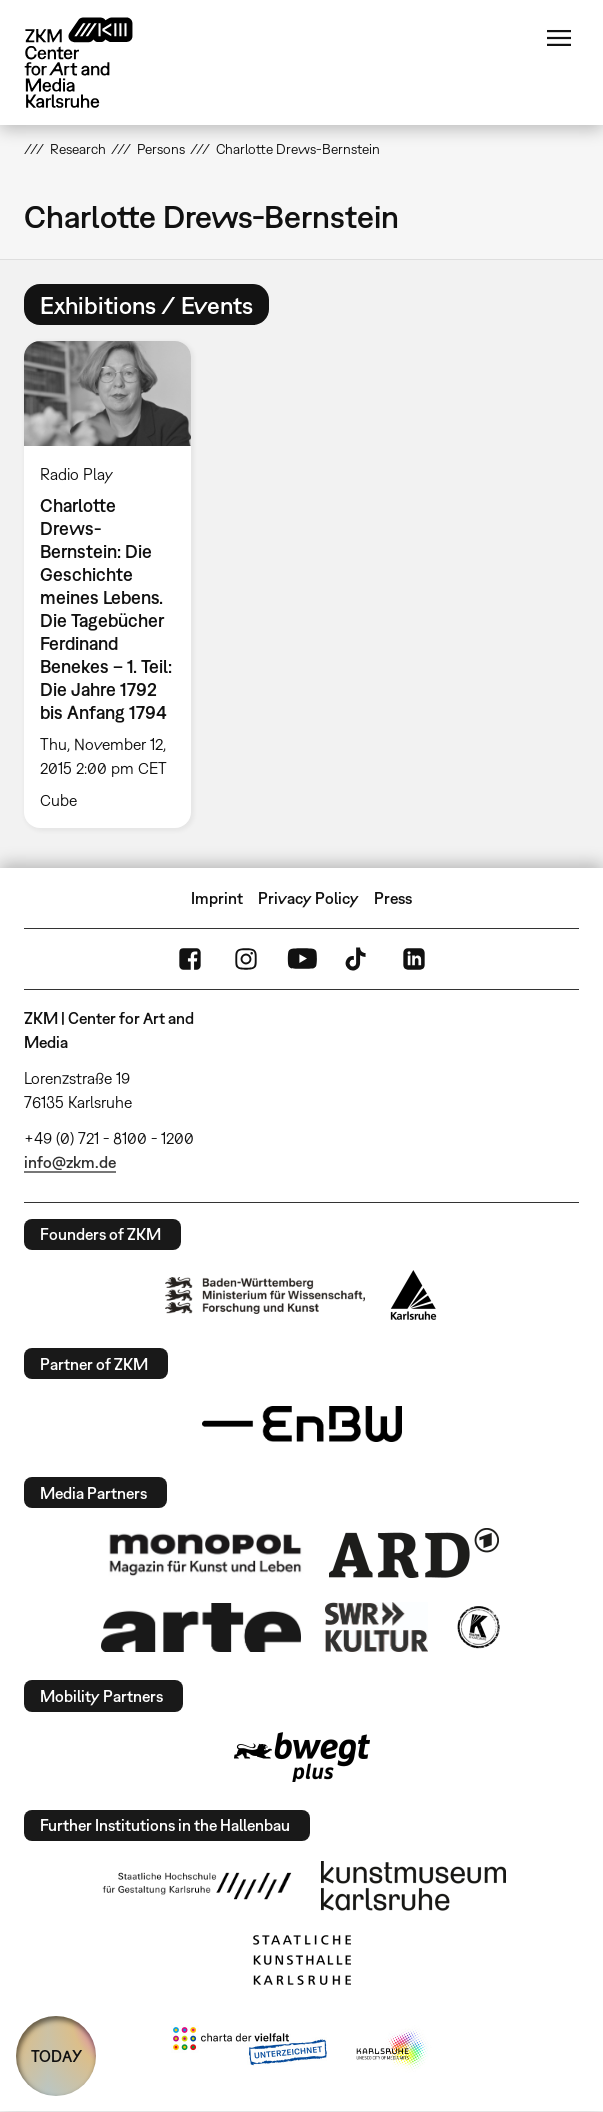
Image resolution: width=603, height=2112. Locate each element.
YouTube (302, 959)
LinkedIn (414, 959)
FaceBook (190, 959)
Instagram (246, 959)
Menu (559, 38)
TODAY (56, 2056)
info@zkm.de (70, 1162)
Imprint (217, 898)
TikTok (358, 959)
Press (393, 898)
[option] (115, 584)
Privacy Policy (308, 898)
